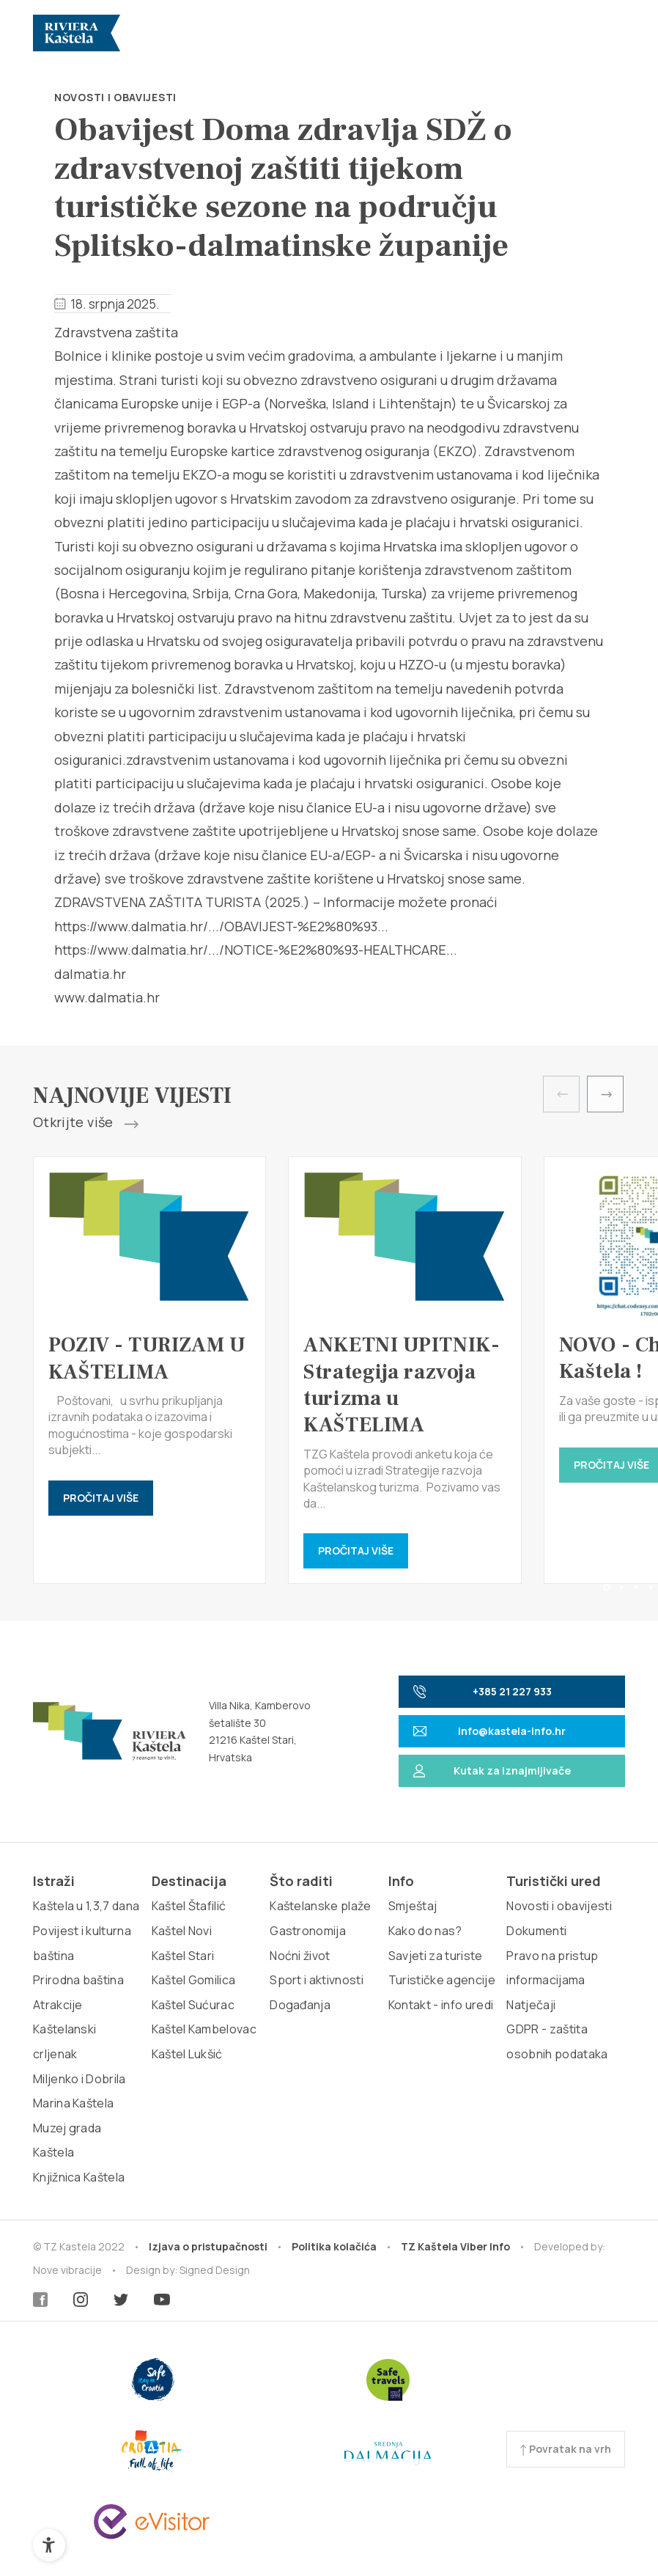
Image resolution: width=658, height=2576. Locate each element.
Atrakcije (58, 2005)
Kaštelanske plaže (320, 1906)
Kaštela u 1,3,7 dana (86, 1906)
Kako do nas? (425, 1931)
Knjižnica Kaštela (79, 2177)
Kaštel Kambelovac (204, 2029)
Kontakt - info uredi (440, 2005)
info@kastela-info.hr (489, 1731)
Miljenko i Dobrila (79, 2079)
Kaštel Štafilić (189, 1906)
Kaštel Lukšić (187, 2054)
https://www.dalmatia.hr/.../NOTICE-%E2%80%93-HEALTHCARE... (255, 949)
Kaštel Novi (182, 1931)
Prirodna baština (78, 1980)
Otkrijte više (85, 1122)
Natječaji (530, 2005)
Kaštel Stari (183, 1956)
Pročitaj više (100, 1498)
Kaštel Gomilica (194, 1980)
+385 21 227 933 (482, 1691)
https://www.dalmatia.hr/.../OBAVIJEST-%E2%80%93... (221, 926)
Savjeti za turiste (435, 1956)
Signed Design (215, 2270)
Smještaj (412, 1906)
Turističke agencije (441, 1980)
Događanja (300, 2005)
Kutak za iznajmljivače (492, 1770)
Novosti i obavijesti (115, 97)
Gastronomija (308, 1931)
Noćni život (300, 1956)
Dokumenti (536, 1931)
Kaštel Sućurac (193, 2005)
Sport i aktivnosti (316, 1980)
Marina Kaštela (73, 2103)
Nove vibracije (67, 2270)
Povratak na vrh (565, 2449)
